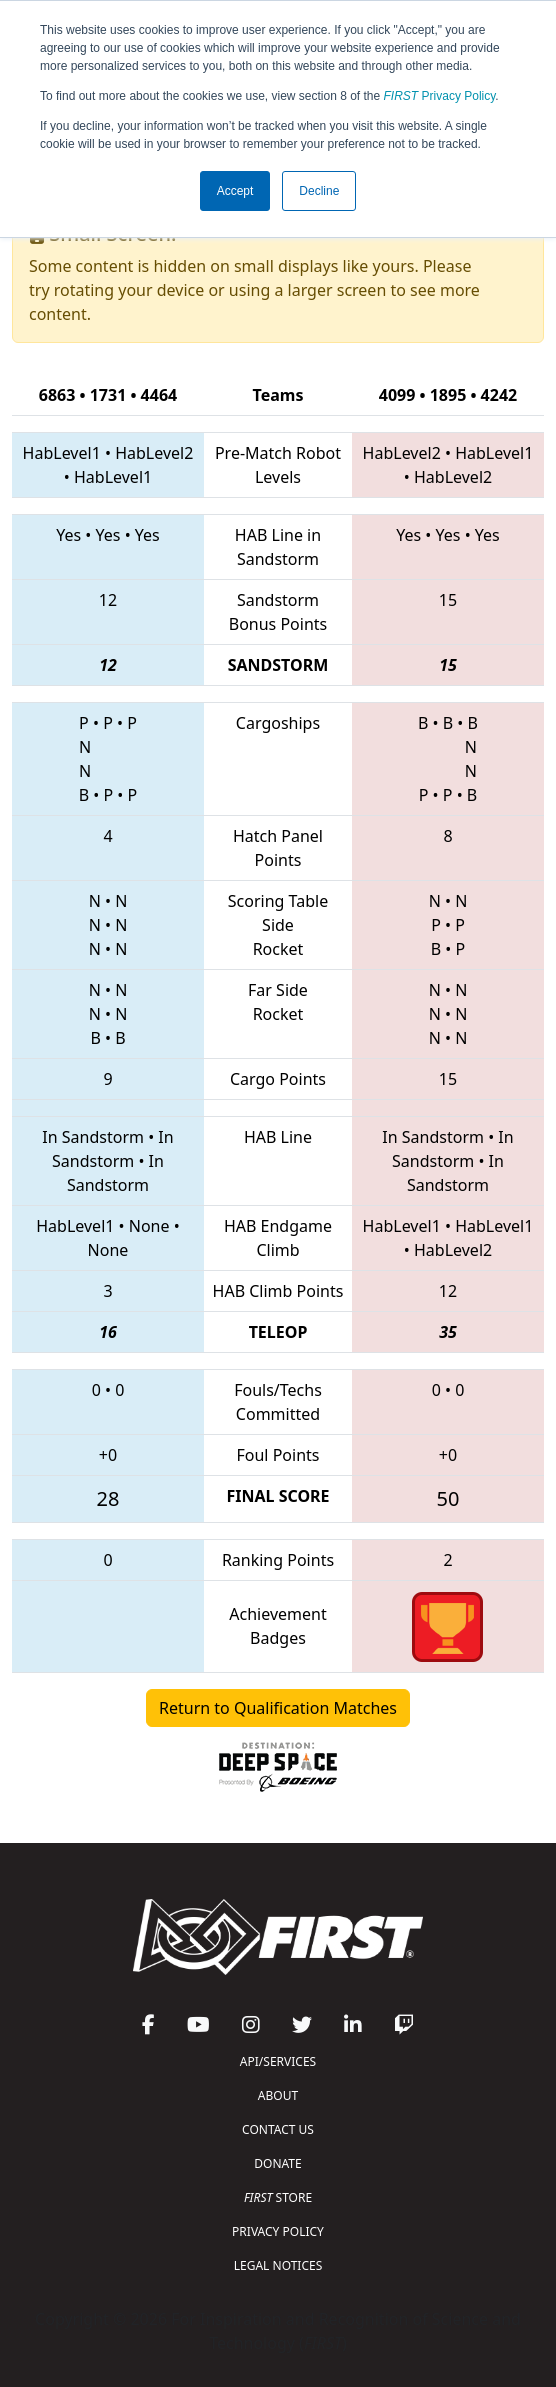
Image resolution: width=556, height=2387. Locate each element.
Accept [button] (235, 191)
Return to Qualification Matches (278, 1708)
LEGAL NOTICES (278, 2265)
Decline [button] (319, 191)
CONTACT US (278, 2129)
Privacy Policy (440, 96)
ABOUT (278, 2095)
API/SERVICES (278, 2061)
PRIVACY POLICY (278, 2231)
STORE (278, 2197)
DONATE (277, 2163)
